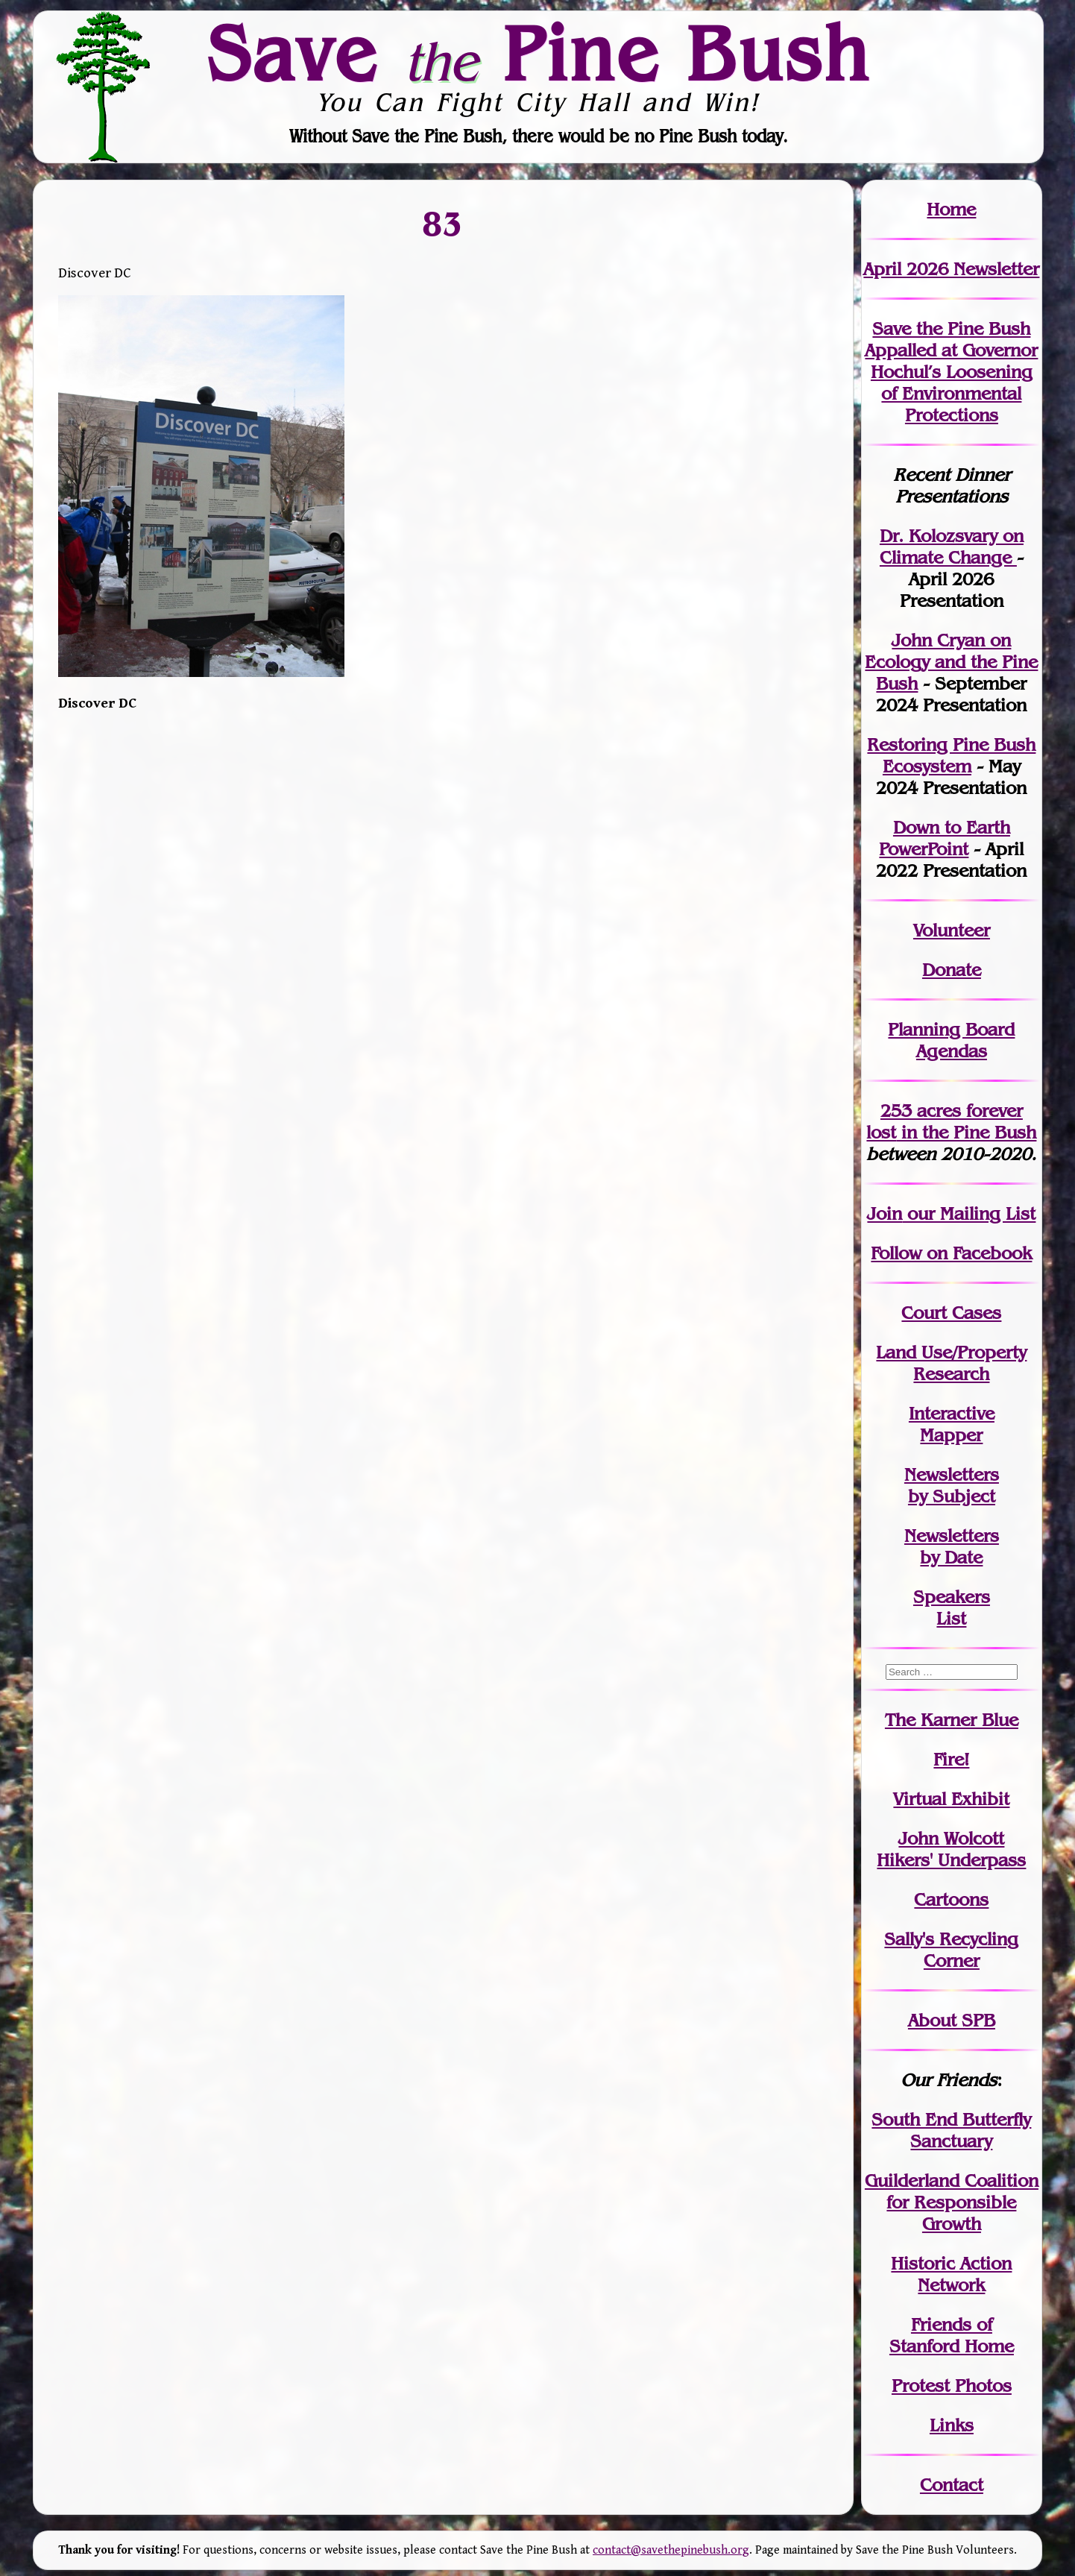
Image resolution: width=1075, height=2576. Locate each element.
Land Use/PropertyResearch (951, 1363)
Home (951, 209)
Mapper (951, 1435)
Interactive (951, 1413)
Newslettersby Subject (951, 1485)
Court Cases (951, 1312)
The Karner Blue (951, 1720)
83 (443, 223)
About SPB (951, 2020)
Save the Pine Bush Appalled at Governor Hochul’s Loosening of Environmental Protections (951, 372)
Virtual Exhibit (951, 1799)
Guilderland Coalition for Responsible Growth (951, 2202)
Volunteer (951, 930)
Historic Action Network (951, 2274)
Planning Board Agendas (951, 1040)
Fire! (951, 1759)
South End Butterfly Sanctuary (951, 2130)
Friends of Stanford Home (951, 2335)
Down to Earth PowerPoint (944, 838)
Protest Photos (952, 2385)
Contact (951, 2484)
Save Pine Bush (538, 53)
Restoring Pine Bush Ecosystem (951, 755)
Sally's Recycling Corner (951, 1949)
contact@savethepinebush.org (671, 2550)
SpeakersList (951, 1607)
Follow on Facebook (951, 1253)
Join (884, 1213)
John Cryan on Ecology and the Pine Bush (951, 661)
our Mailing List (968, 1213)
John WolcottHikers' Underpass (951, 1849)
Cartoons (951, 1899)
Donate (951, 969)
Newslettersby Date (951, 1546)
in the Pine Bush (951, 1121)
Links (952, 2425)
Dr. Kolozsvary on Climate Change (952, 546)
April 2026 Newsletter (951, 269)
